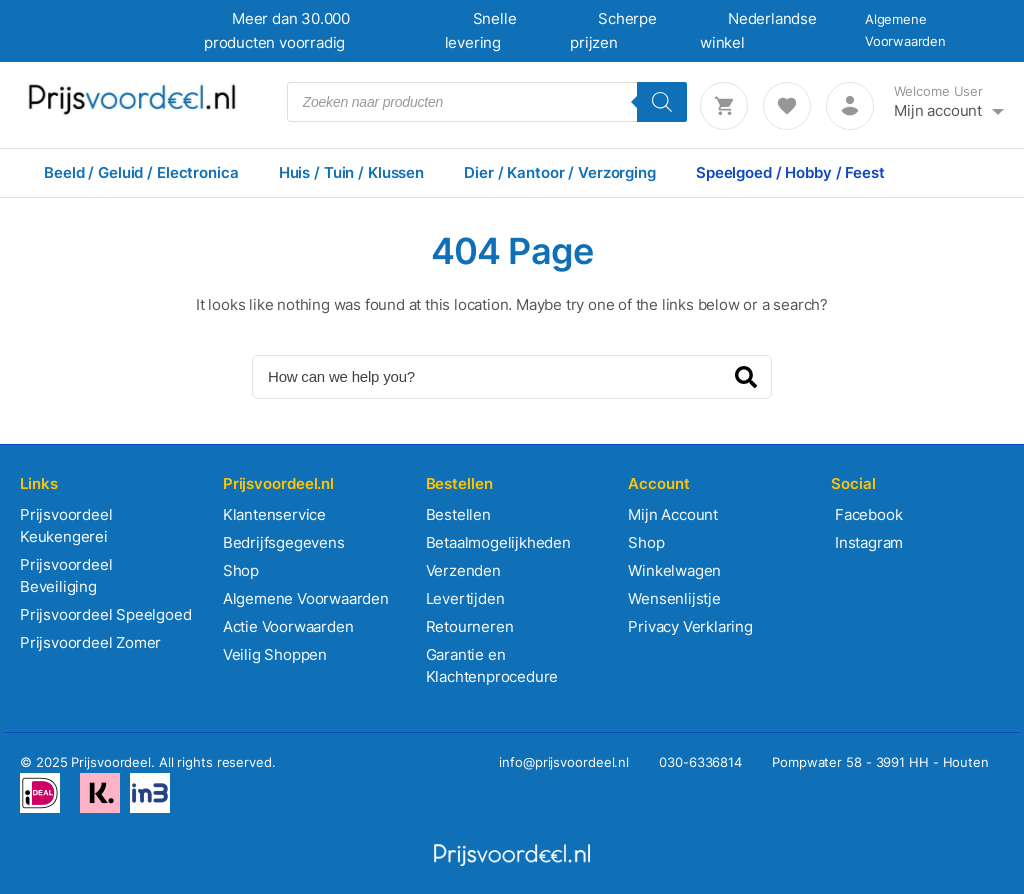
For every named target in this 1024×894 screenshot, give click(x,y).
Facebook (866, 514)
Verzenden (463, 570)
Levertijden (465, 598)
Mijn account (938, 110)
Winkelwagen (674, 570)
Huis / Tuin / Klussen (351, 172)
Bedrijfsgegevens (284, 542)
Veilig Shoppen (275, 654)
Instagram (867, 542)
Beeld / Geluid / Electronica (141, 172)
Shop (241, 570)
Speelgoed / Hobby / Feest (790, 172)
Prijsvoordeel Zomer (90, 642)
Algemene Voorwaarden (306, 598)
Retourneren (470, 626)
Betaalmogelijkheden (498, 542)
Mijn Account (673, 514)
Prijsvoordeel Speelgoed (105, 614)
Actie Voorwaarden (288, 626)
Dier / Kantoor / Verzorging (560, 172)
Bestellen (458, 514)
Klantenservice (274, 514)
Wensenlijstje (674, 598)
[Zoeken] (662, 102)
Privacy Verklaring (690, 626)
